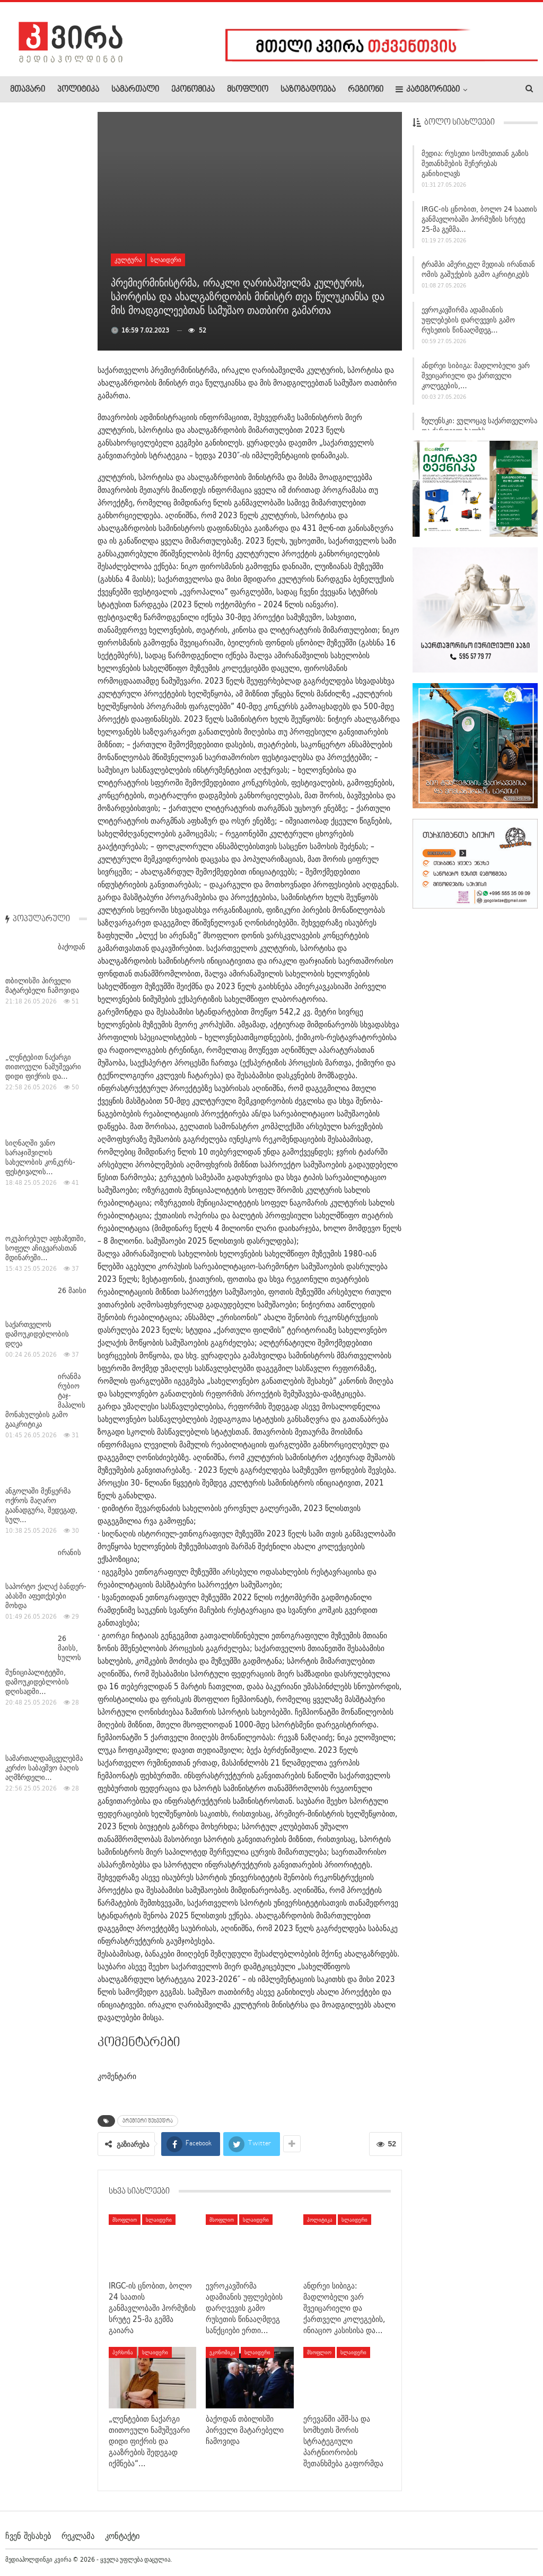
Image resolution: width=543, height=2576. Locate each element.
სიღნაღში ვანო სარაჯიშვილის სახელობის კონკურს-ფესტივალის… (40, 360)
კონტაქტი (122, 2536)
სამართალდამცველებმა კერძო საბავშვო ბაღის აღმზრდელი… (44, 971)
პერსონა (122, 2352)
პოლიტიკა (78, 89)
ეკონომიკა (193, 89)
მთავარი (27, 89)
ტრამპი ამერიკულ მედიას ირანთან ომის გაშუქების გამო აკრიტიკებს (478, 274)
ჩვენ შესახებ (28, 2536)
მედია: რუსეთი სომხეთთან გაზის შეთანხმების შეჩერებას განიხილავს (475, 168)
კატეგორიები (428, 89)
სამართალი (135, 89)
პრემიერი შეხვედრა (147, 2121)
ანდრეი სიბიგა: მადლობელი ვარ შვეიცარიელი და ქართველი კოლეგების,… (476, 380)
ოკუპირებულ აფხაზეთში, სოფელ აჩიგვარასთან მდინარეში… (45, 451)
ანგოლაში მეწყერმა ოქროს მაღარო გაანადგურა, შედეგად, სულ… (41, 708)
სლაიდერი (166, 260)
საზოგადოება (308, 89)
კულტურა (128, 260)
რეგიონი (365, 89)
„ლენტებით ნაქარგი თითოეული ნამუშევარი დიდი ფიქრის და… (43, 270)
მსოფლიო (247, 89)
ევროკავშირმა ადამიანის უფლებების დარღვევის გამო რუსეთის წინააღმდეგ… (468, 324)
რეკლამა (78, 2536)
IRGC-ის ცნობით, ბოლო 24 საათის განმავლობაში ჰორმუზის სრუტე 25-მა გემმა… (479, 224)
